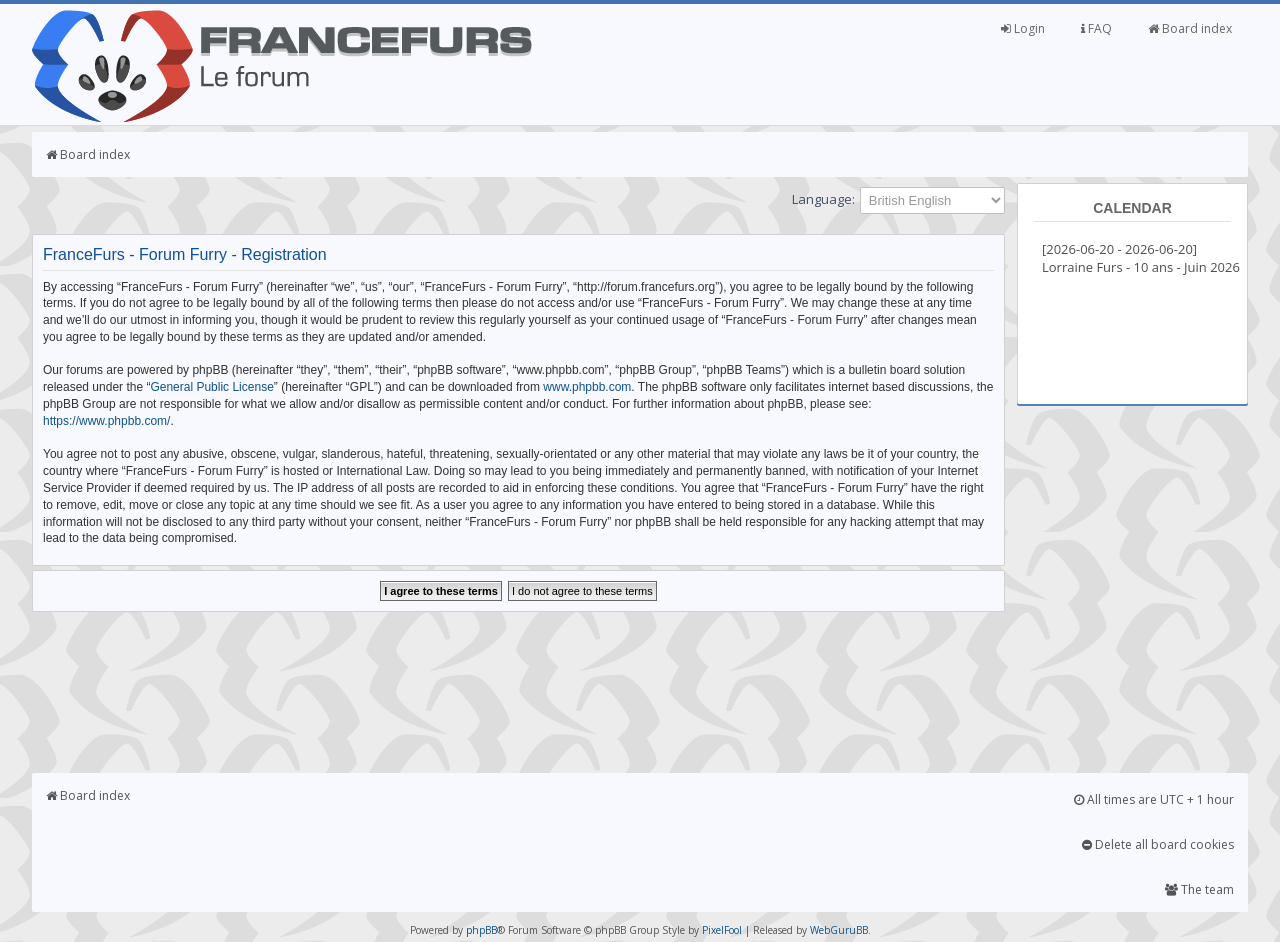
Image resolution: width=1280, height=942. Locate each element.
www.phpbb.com (587, 387)
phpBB (481, 930)
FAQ (1096, 28)
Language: (823, 199)
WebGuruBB (839, 930)
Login (1023, 28)
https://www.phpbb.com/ (106, 421)
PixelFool (722, 930)
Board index (1190, 28)
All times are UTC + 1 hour (1154, 799)
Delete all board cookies (1158, 844)
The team (1199, 889)
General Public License (211, 387)
